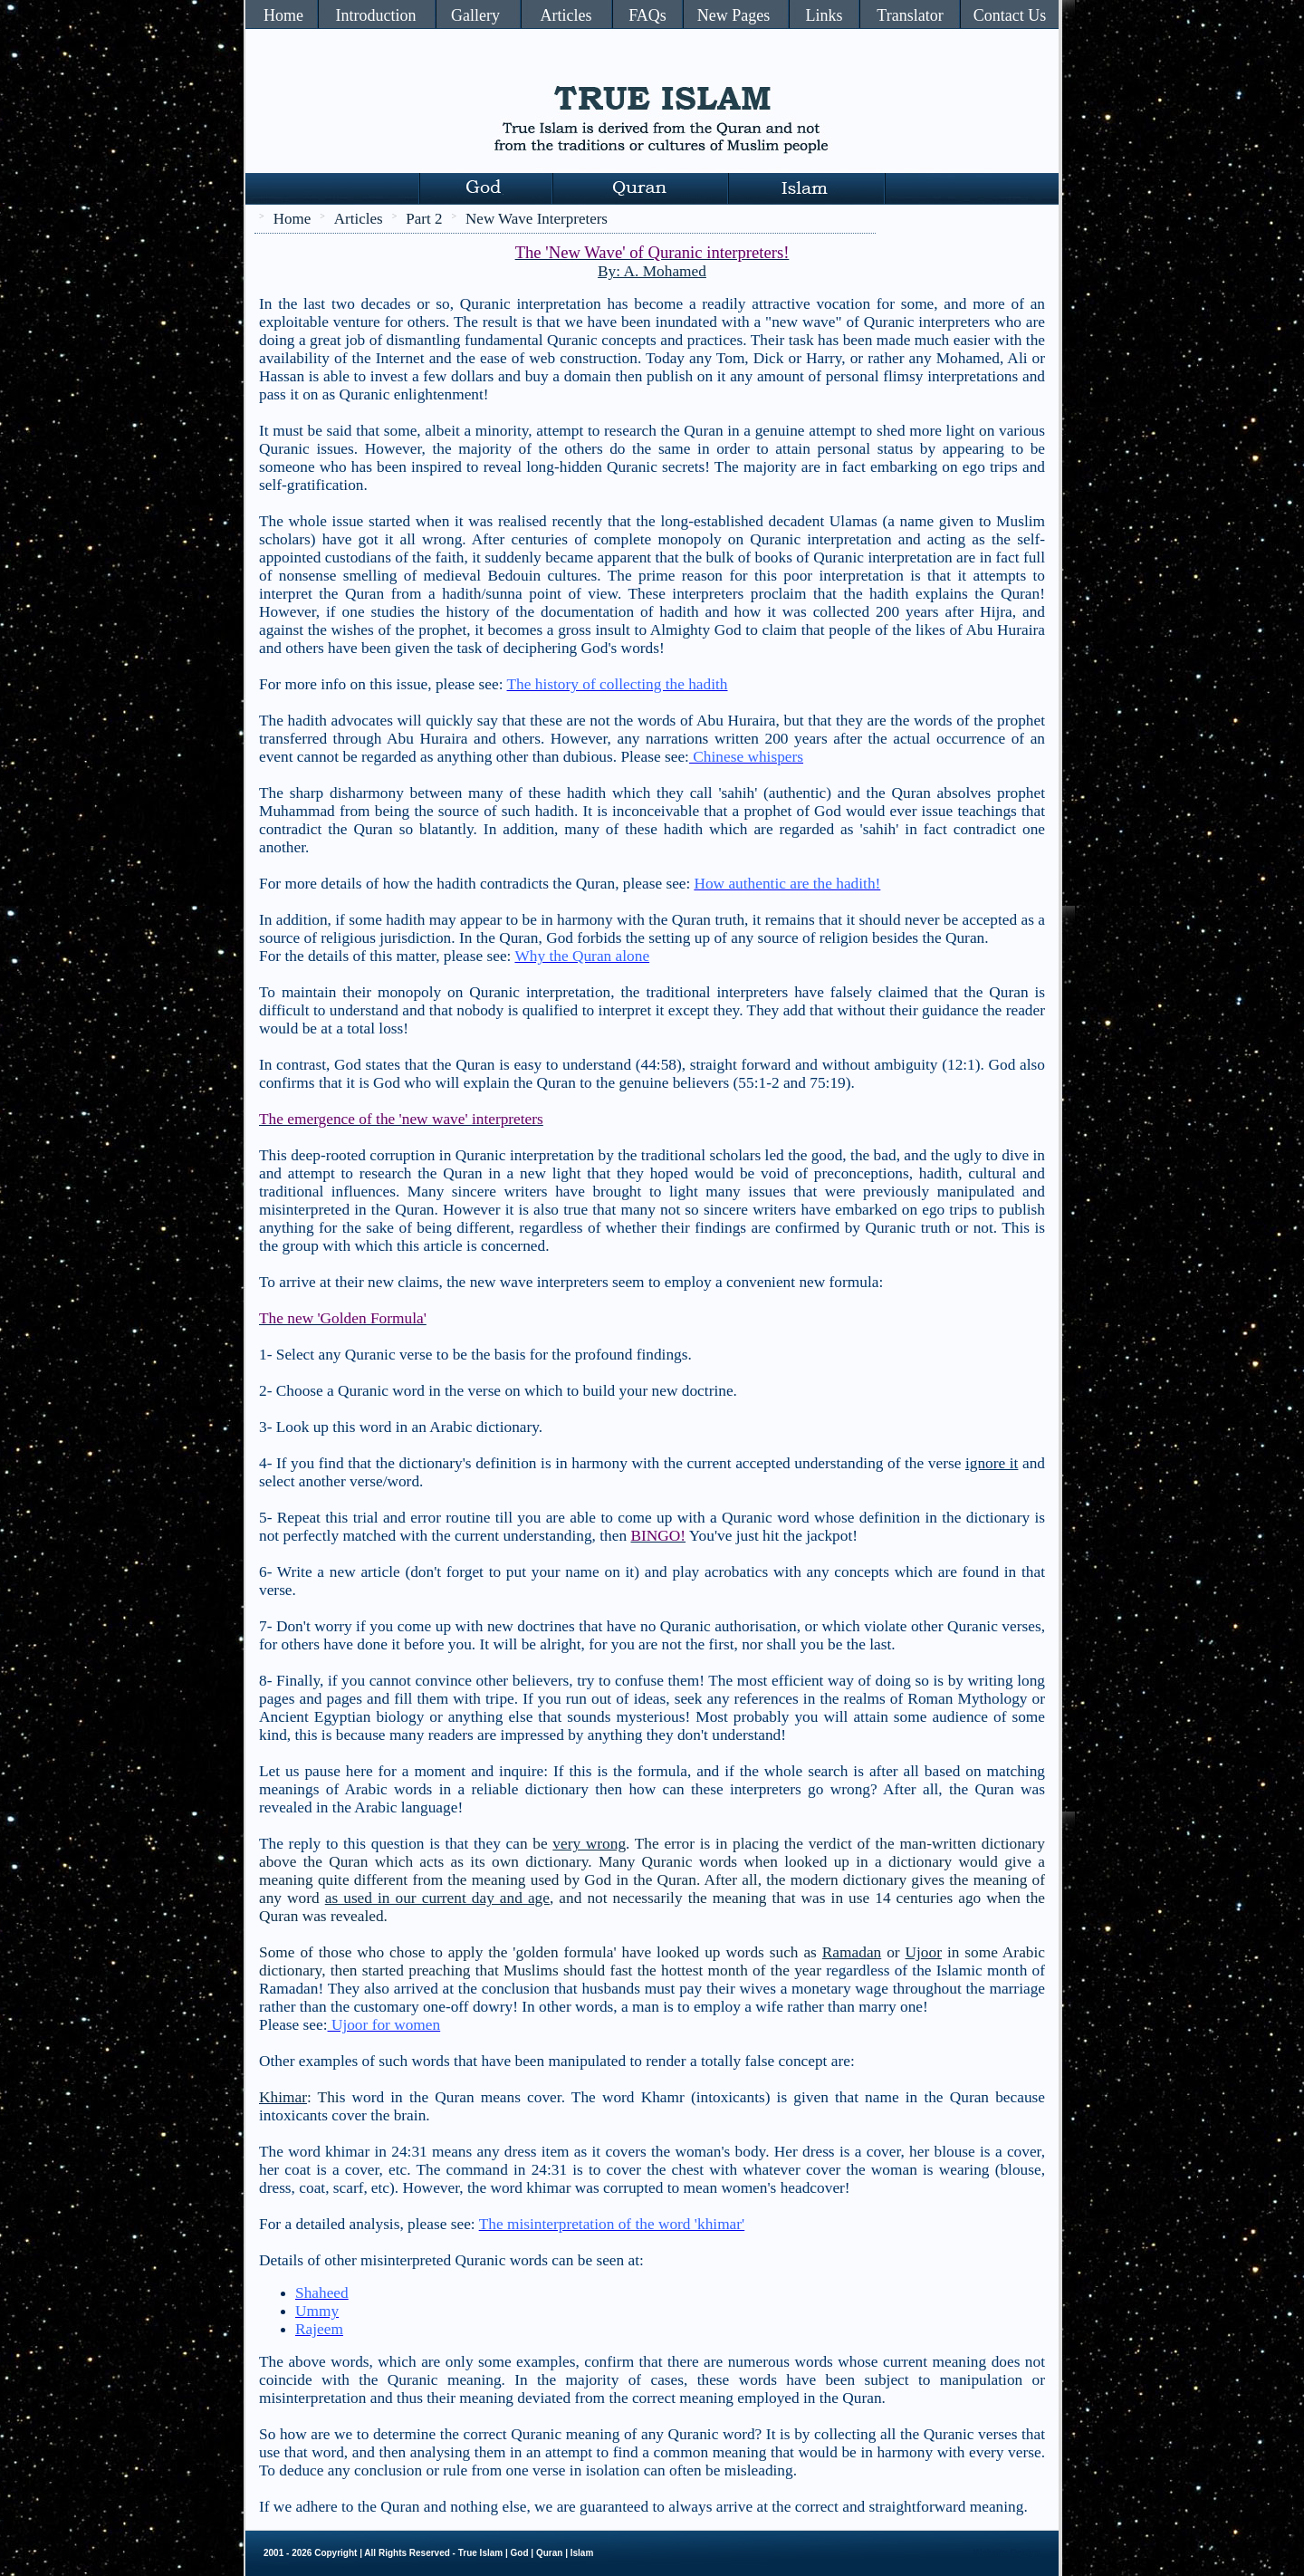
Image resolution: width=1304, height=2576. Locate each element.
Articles (566, 15)
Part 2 (424, 218)
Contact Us (1010, 15)
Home (283, 15)
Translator (910, 15)
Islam (582, 2553)
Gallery (475, 15)
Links (823, 15)
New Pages (733, 15)
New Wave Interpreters (536, 218)
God (520, 2553)
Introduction (376, 15)
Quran (549, 2553)
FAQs (647, 15)
